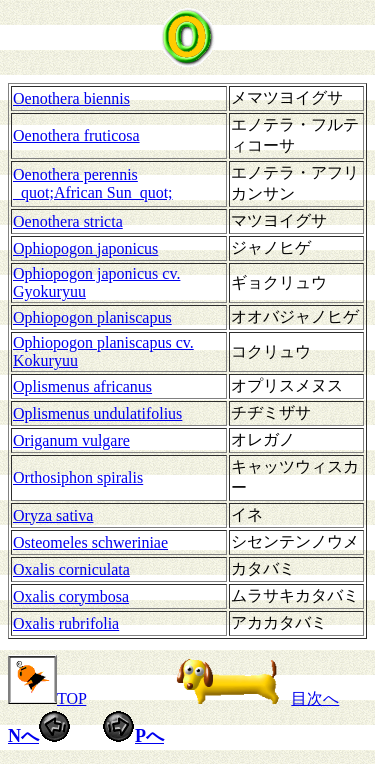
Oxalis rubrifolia (66, 623)
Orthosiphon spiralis (78, 477)
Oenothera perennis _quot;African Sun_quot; (93, 183)
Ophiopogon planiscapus (92, 317)
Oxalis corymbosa (71, 596)
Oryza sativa (53, 515)
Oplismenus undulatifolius (97, 413)
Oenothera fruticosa (76, 135)
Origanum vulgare (71, 440)
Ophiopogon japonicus (85, 248)
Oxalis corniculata (71, 569)
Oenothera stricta (68, 221)
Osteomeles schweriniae (90, 542)
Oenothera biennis (71, 98)
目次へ (252, 698)
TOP (47, 698)
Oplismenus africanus (82, 386)
